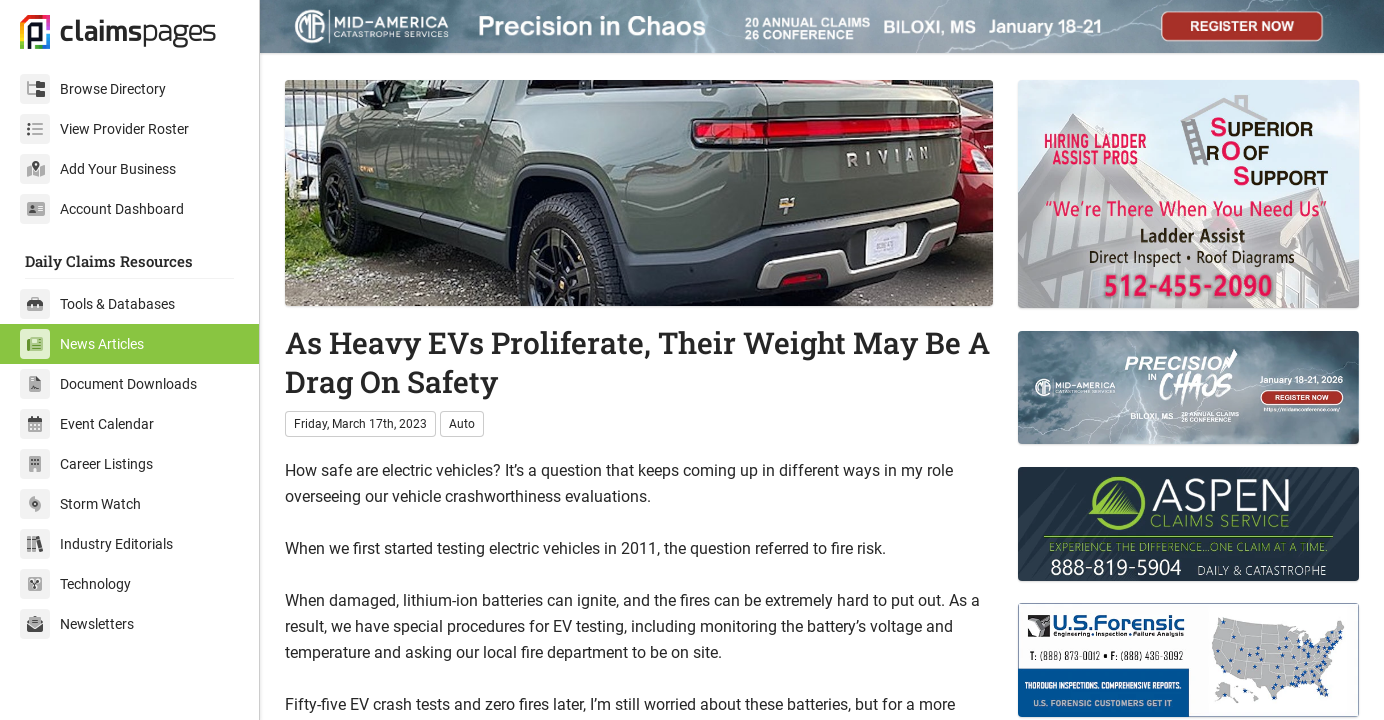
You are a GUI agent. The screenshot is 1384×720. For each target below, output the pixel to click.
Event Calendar (87, 424)
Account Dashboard (102, 209)
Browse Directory (93, 89)
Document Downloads (108, 384)
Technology (75, 584)
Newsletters (77, 624)
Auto (462, 424)
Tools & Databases (97, 304)
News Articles (82, 344)
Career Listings (86, 464)
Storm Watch (80, 504)
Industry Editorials (96, 544)
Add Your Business (98, 169)
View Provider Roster (104, 129)
